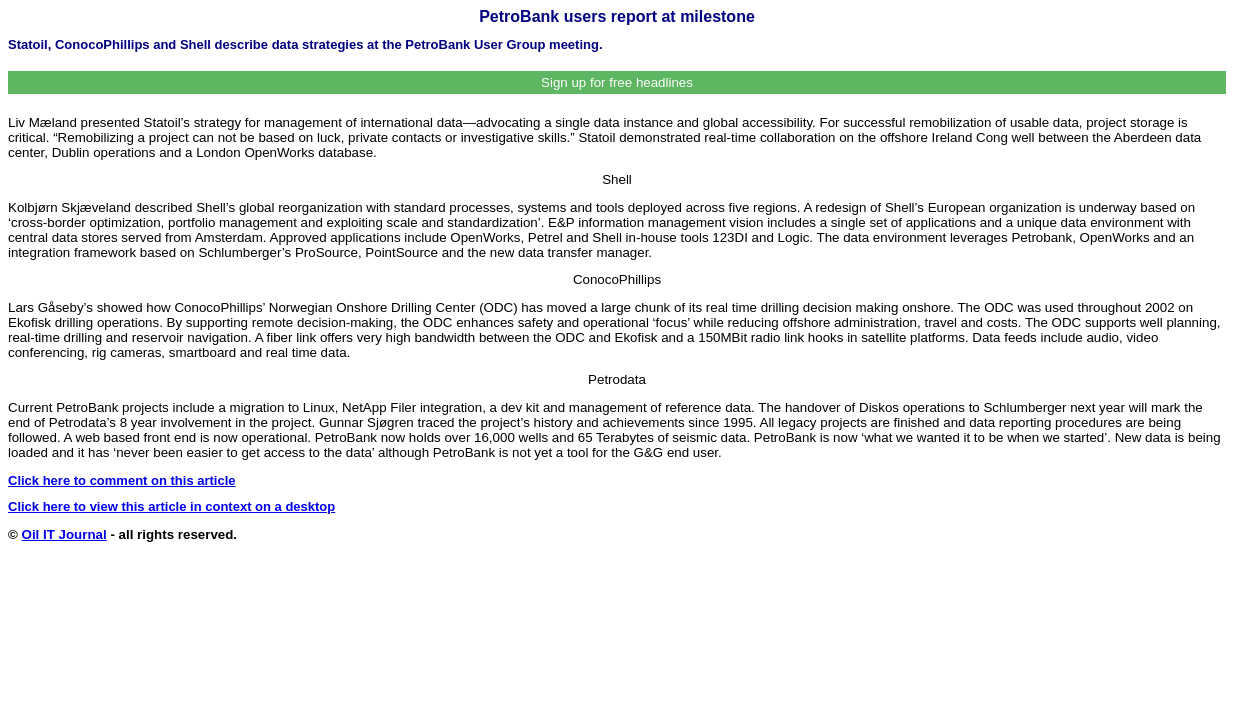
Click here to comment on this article (122, 480)
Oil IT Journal (64, 534)
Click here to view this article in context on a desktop (171, 506)
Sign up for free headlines (617, 82)
